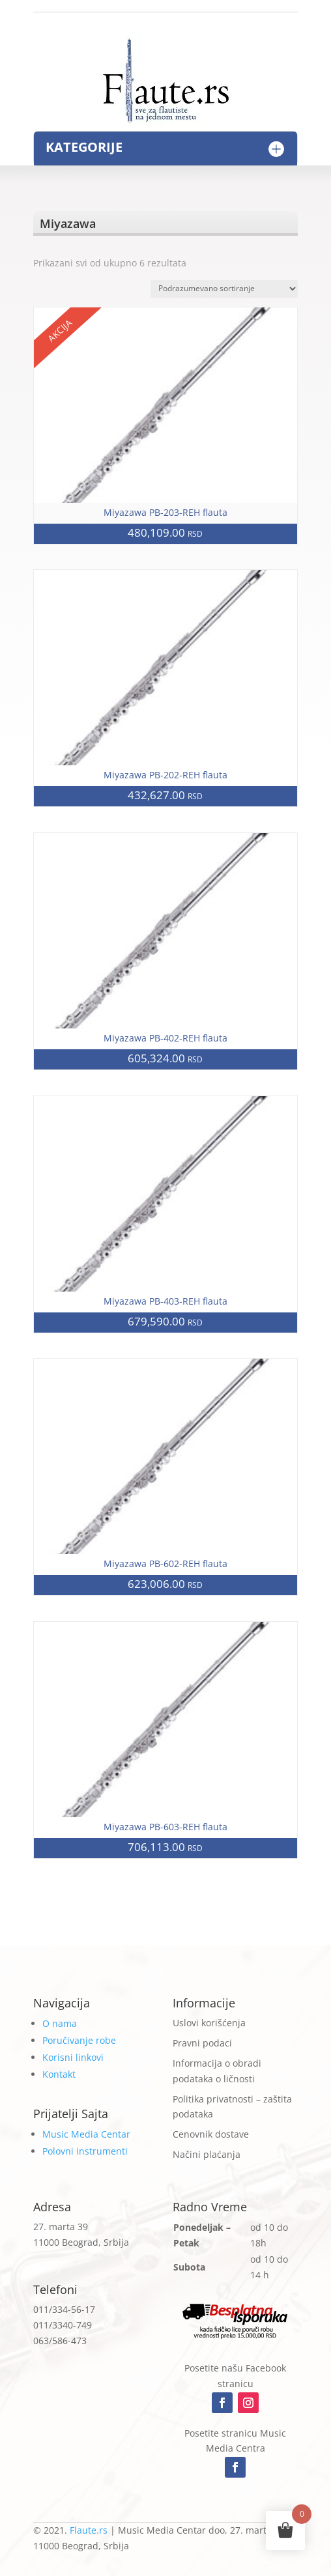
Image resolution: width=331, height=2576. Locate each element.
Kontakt (59, 2074)
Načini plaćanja (206, 2154)
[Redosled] (224, 289)
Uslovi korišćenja (209, 2023)
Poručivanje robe (79, 2040)
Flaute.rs (89, 2530)
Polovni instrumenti (85, 2151)
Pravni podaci (202, 2043)
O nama (59, 2023)
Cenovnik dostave (211, 2134)
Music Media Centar (86, 2134)
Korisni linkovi (73, 2057)
